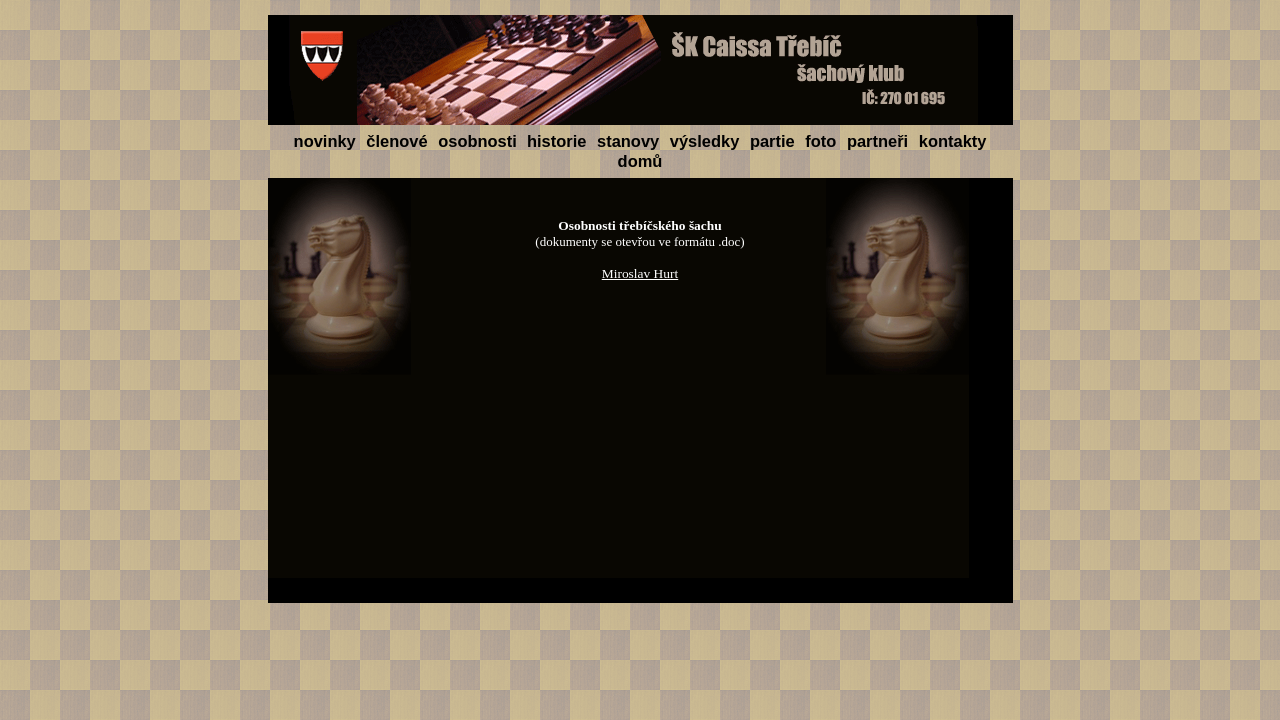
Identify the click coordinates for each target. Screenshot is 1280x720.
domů (640, 161)
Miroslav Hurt (640, 273)
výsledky (707, 141)
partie (774, 141)
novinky (327, 141)
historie (559, 141)
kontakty (953, 141)
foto (823, 141)
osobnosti (477, 141)
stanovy (630, 141)
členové (399, 141)
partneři (880, 141)
